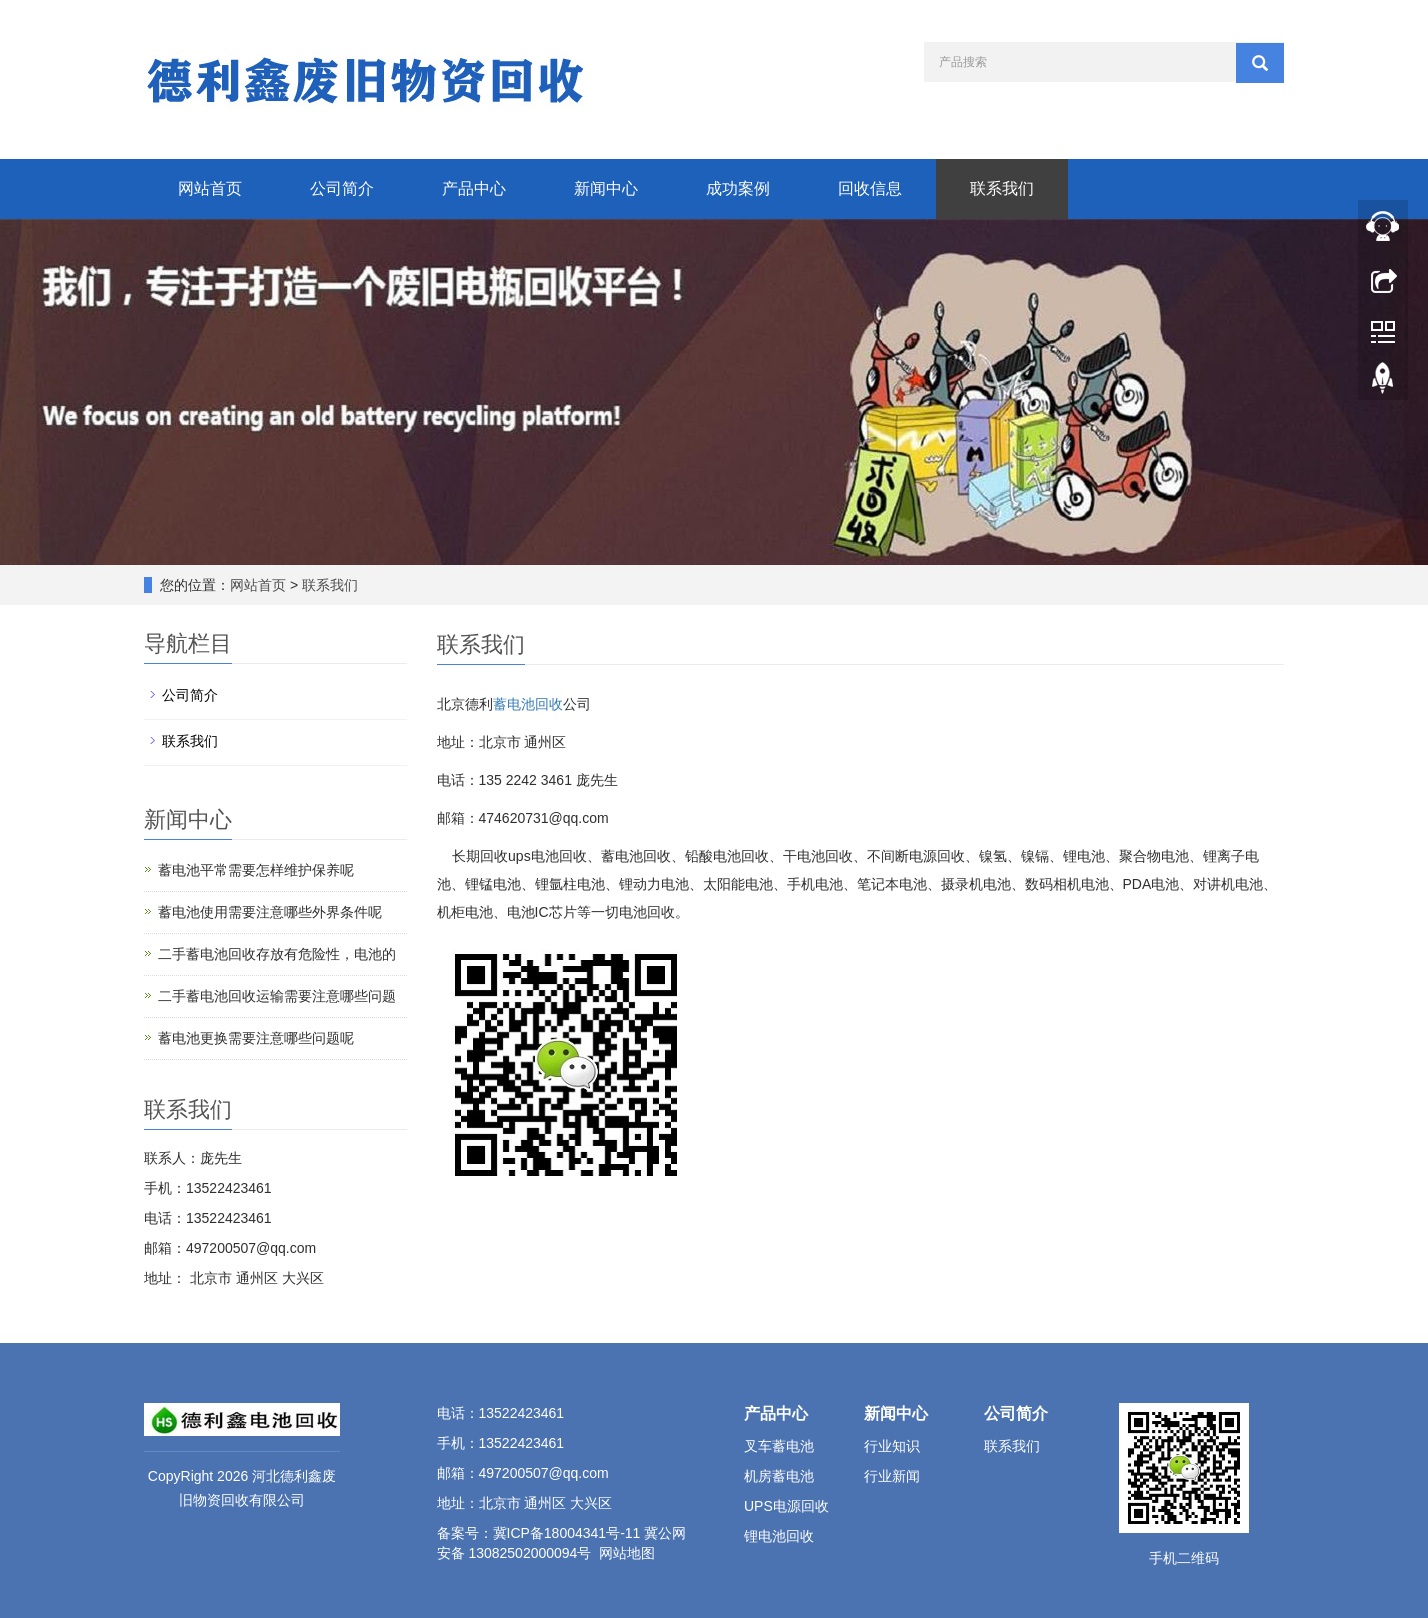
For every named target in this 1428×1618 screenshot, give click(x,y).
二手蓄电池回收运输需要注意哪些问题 (277, 996)
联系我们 (1002, 188)
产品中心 (474, 188)
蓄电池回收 (528, 704)
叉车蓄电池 (779, 1446)
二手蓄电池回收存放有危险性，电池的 (277, 954)
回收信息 (870, 188)
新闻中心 (606, 188)
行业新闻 (892, 1476)
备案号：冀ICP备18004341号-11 (539, 1533)
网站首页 (210, 188)
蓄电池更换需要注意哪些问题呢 (256, 1038)
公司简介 (342, 188)
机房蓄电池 (779, 1476)
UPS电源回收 (786, 1506)
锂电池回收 (779, 1536)
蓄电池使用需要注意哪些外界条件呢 (270, 912)
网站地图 (627, 1553)
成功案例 (738, 188)
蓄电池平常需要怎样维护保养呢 (256, 870)
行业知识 (892, 1446)
